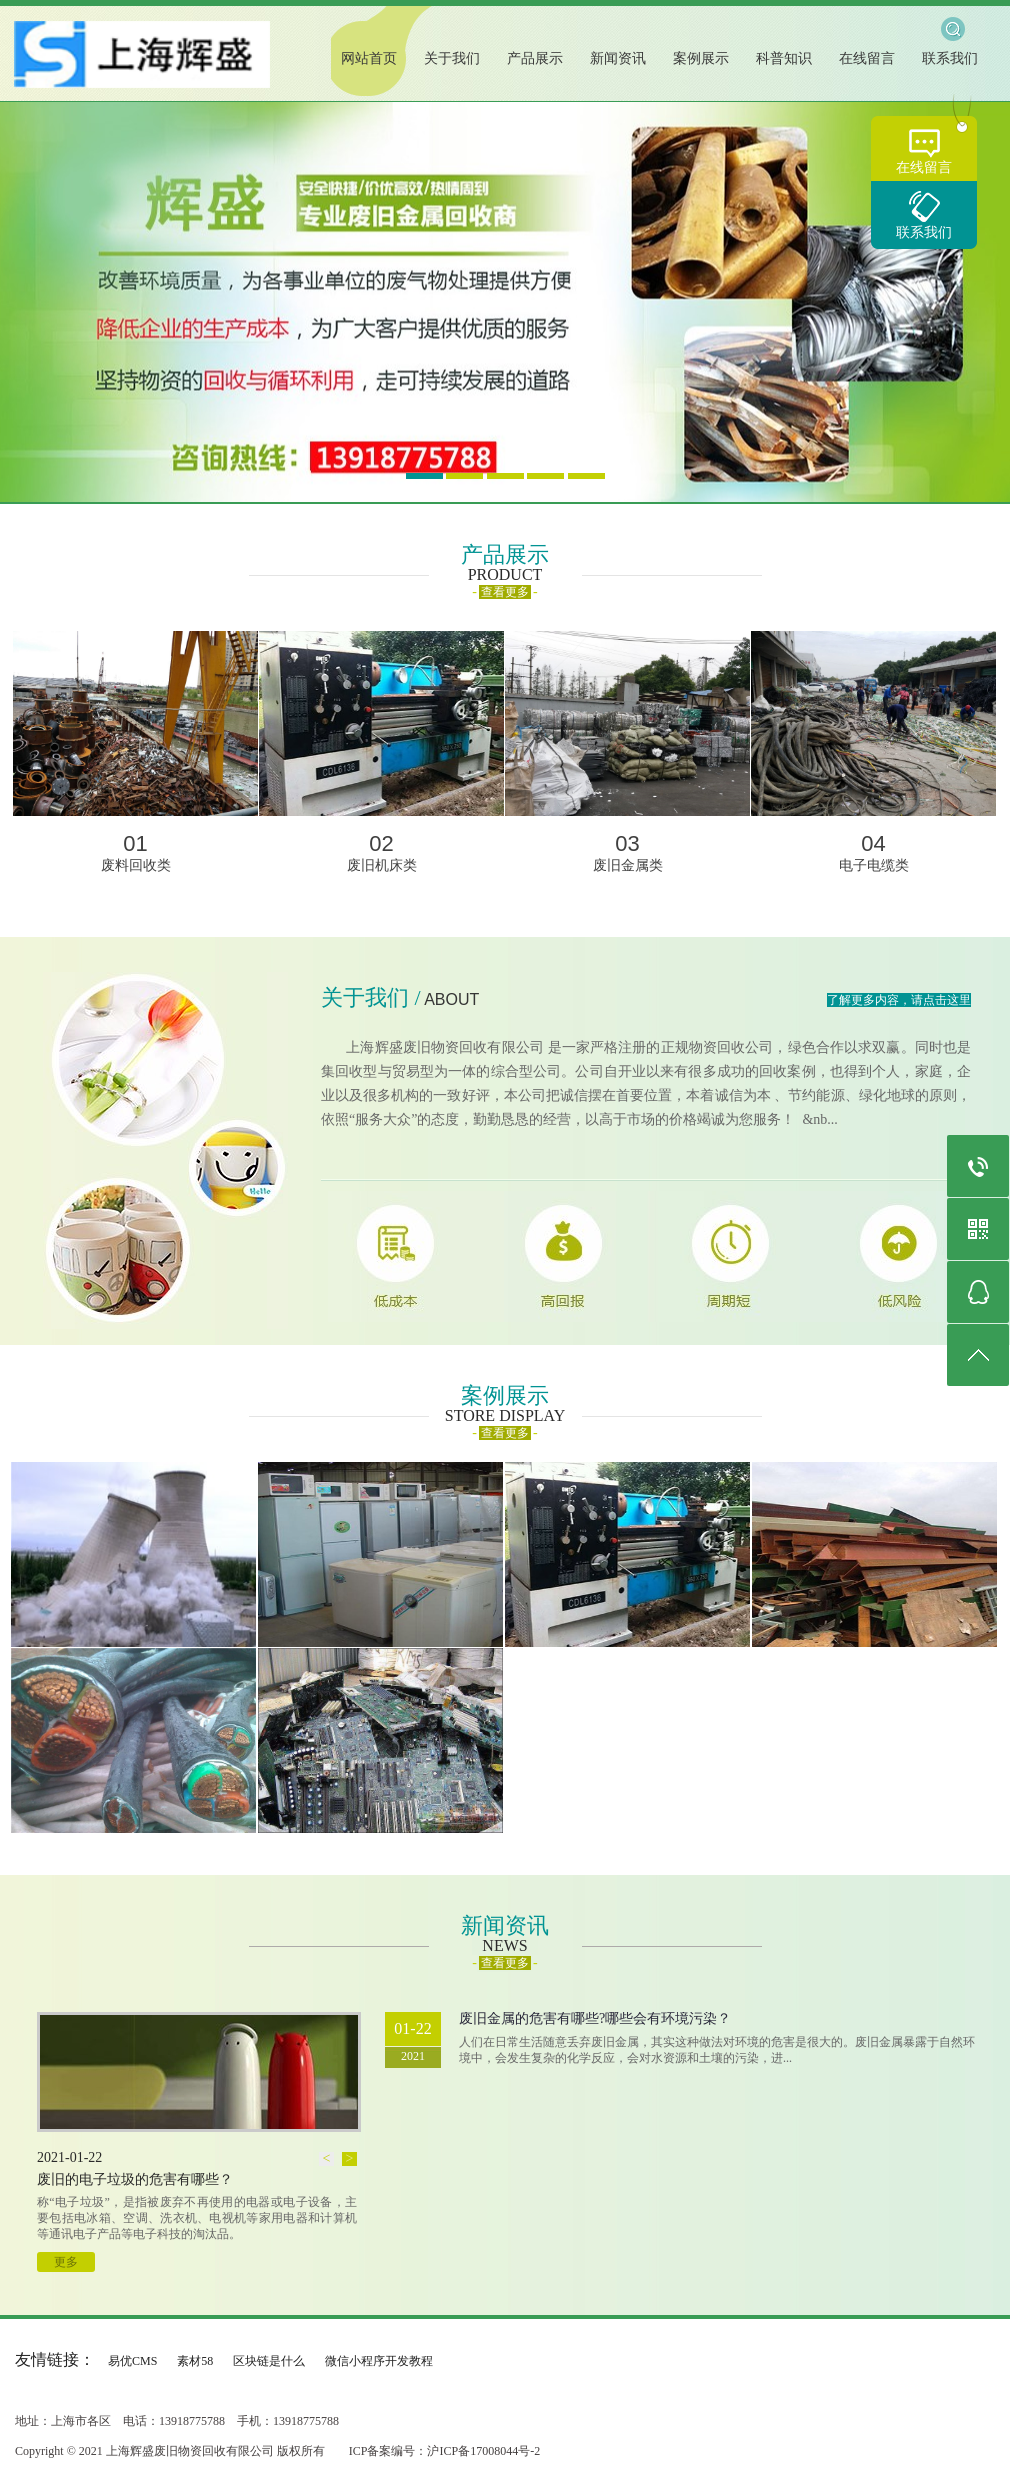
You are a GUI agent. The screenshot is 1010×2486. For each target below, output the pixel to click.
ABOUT (451, 999)
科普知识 (784, 58)
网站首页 (369, 58)
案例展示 (701, 58)
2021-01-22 (69, 2157)
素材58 (195, 2361)
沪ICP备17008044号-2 (483, 2451)
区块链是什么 (269, 2361)
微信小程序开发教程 (379, 2361)
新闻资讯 (618, 58)
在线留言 (924, 167)
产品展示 (535, 58)
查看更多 (505, 592)
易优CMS (132, 2361)
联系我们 (924, 232)
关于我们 (452, 58)
